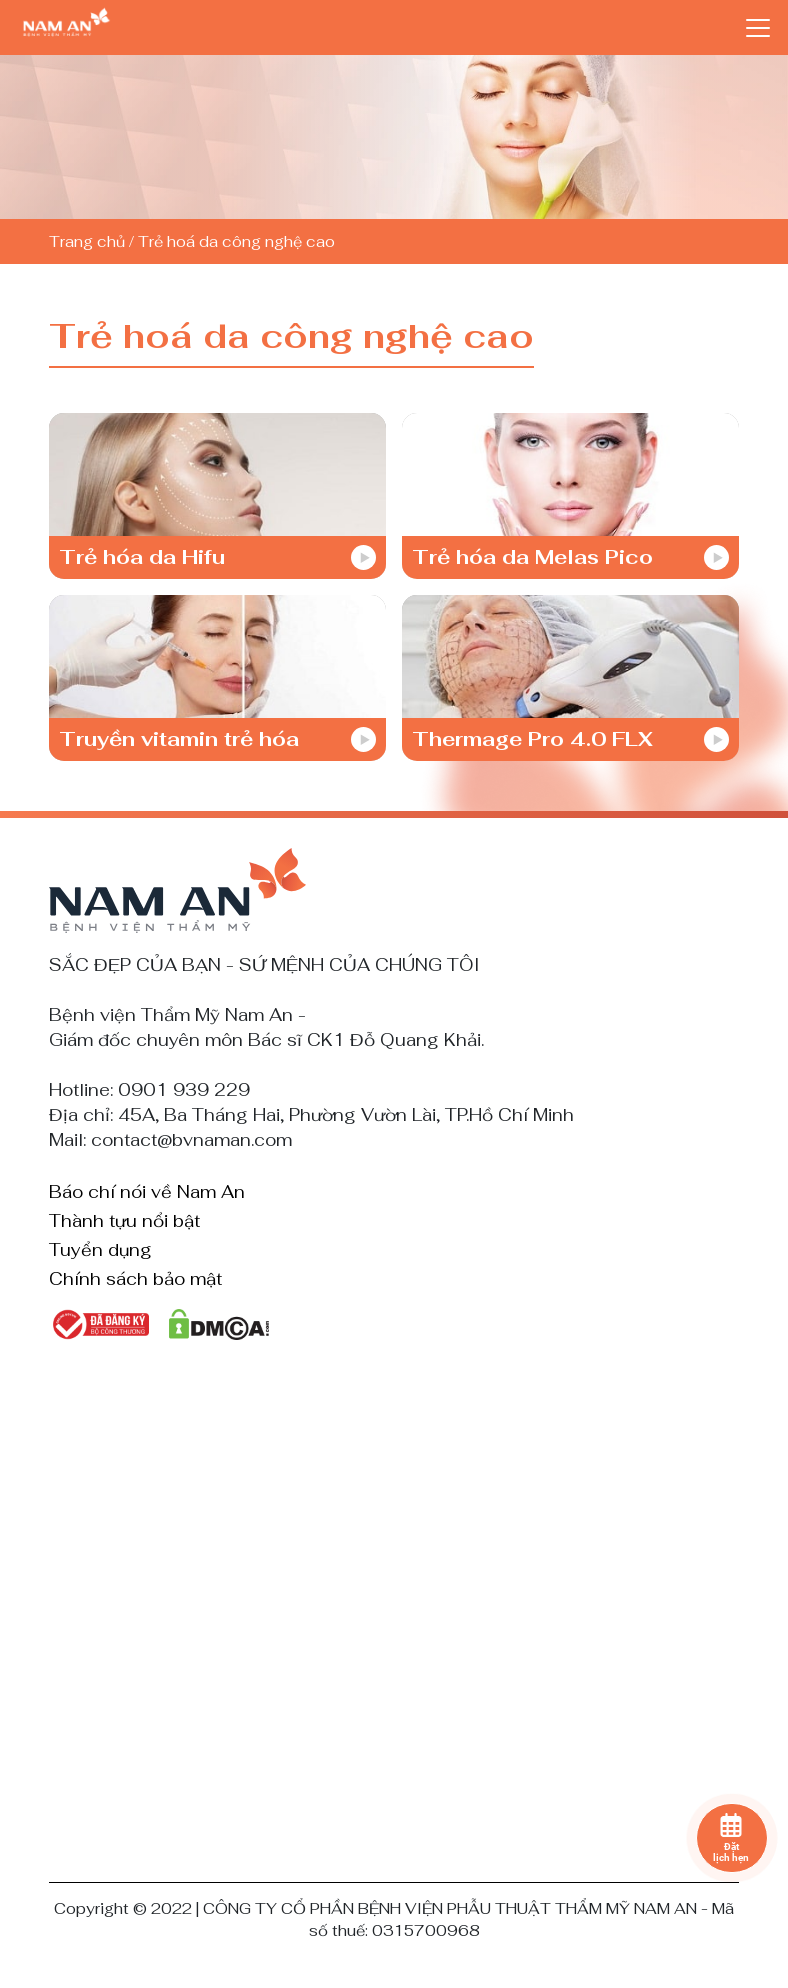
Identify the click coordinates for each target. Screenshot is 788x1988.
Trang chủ (87, 241)
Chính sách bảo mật (135, 1280)
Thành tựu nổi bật (124, 1222)
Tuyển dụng (100, 1251)
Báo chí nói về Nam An (147, 1193)
